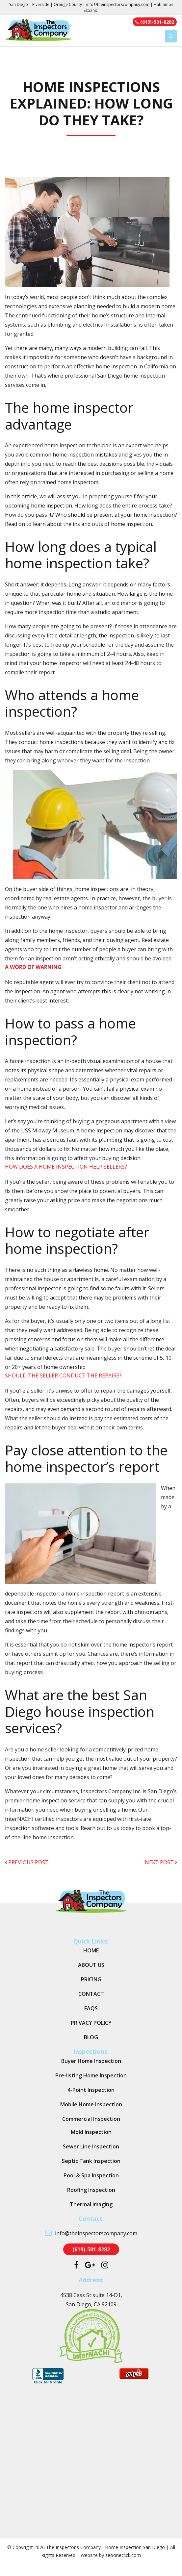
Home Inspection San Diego (135, 2547)
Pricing (91, 1979)
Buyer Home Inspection (91, 2061)
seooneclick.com (123, 2555)
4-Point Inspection (91, 2089)
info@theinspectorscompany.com (117, 4)
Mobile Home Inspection (91, 2104)
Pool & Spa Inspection (91, 2175)
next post (161, 1862)
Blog (91, 2037)
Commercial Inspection (91, 2118)
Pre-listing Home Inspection (91, 2075)
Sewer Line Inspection (91, 2146)
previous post (27, 1862)
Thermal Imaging (91, 2204)
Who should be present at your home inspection (115, 514)
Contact (91, 1993)
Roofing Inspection (91, 2189)
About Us (91, 1965)
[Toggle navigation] (171, 36)
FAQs (91, 2008)
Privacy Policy (91, 2022)
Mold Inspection (91, 2132)
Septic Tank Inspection (91, 2161)
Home (91, 1950)
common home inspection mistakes (73, 454)
